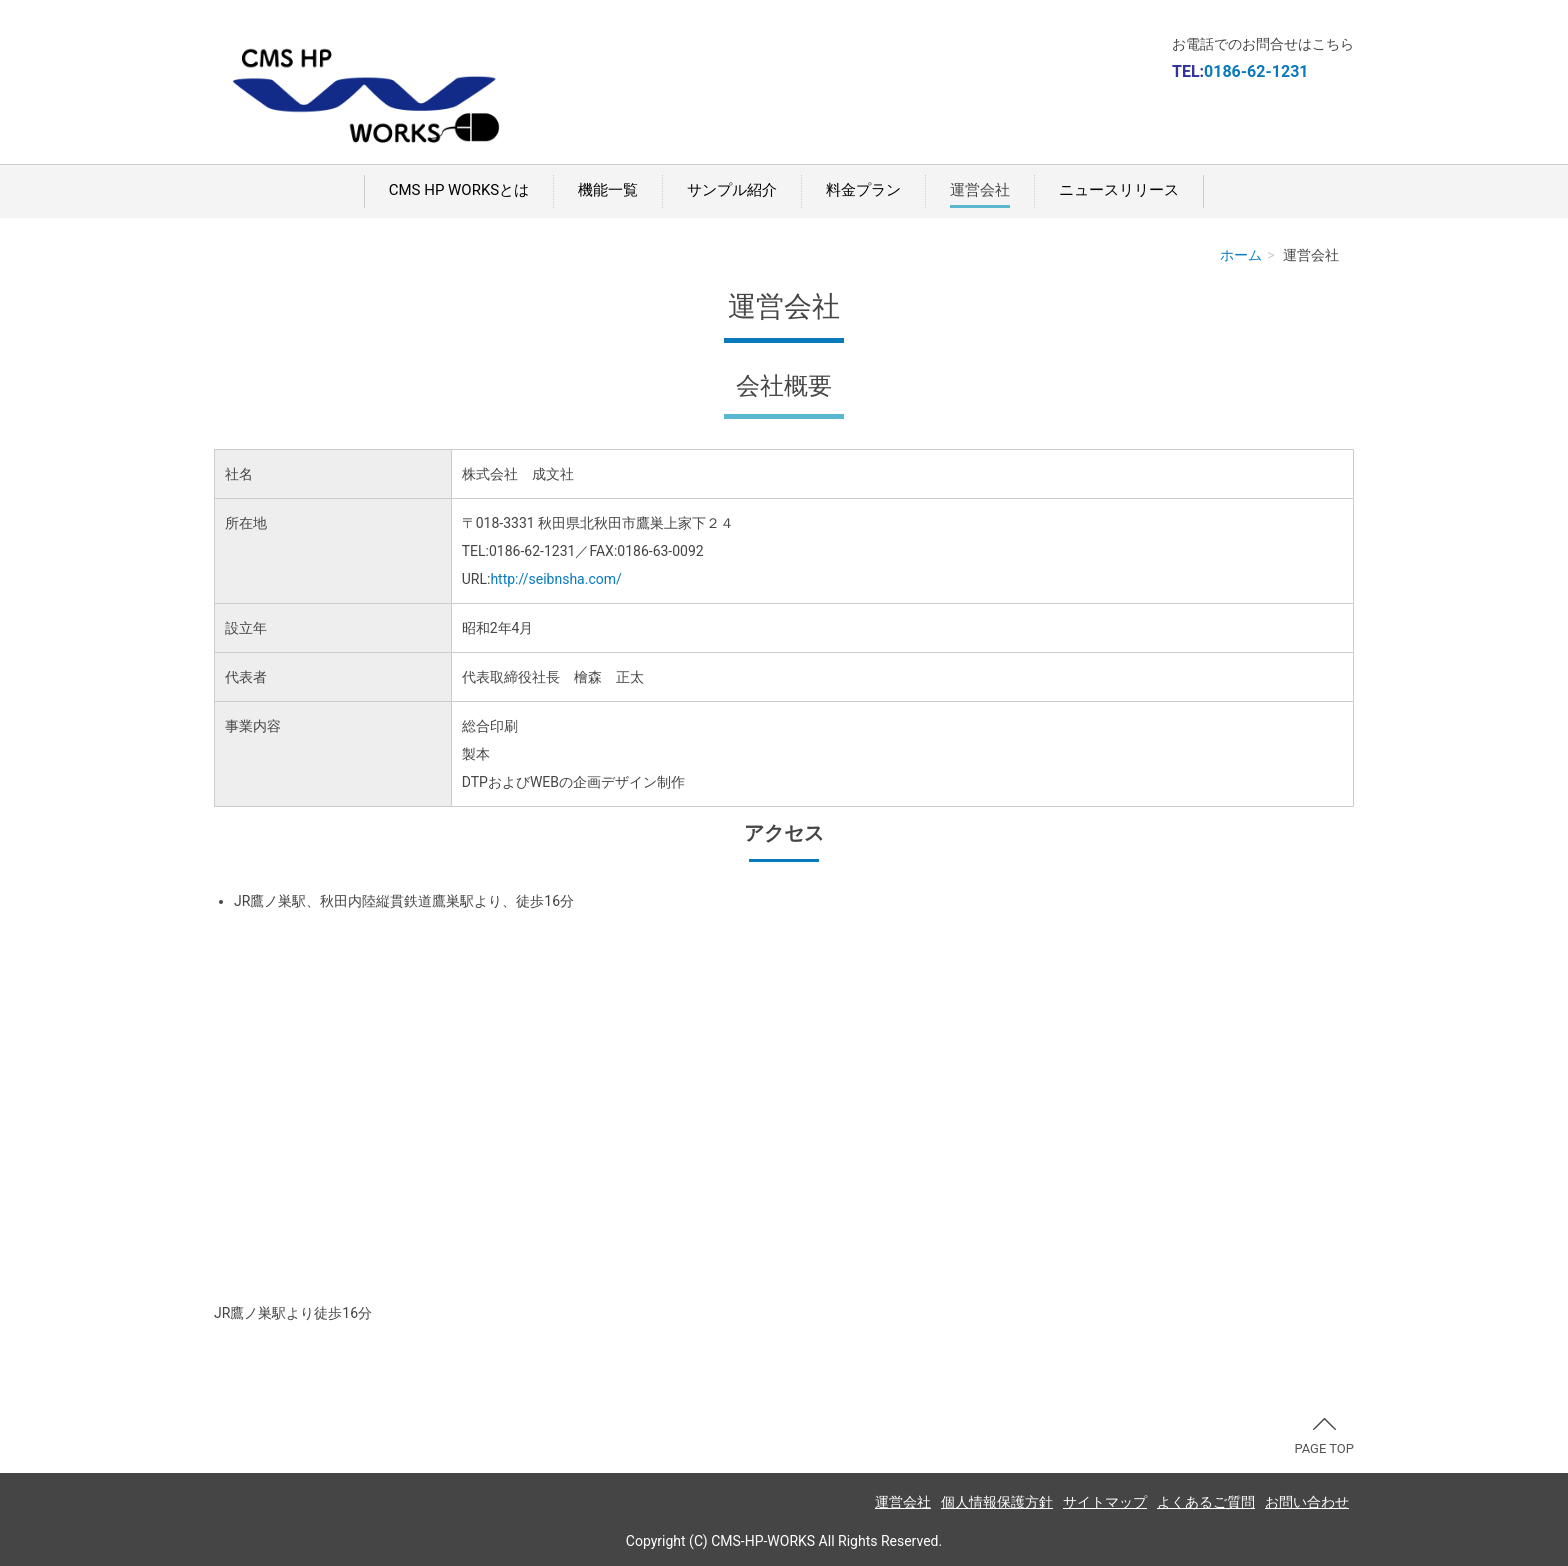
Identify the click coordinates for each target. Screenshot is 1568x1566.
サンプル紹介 (732, 190)
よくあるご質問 (1206, 1502)
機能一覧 (608, 190)
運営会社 (980, 190)
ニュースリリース (1119, 190)
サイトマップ (1105, 1502)
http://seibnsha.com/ (555, 579)
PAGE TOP (1324, 1437)
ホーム (1241, 255)
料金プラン (863, 190)
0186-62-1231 (1256, 71)
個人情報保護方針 (997, 1502)
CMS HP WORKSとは (459, 190)
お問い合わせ (1307, 1502)
